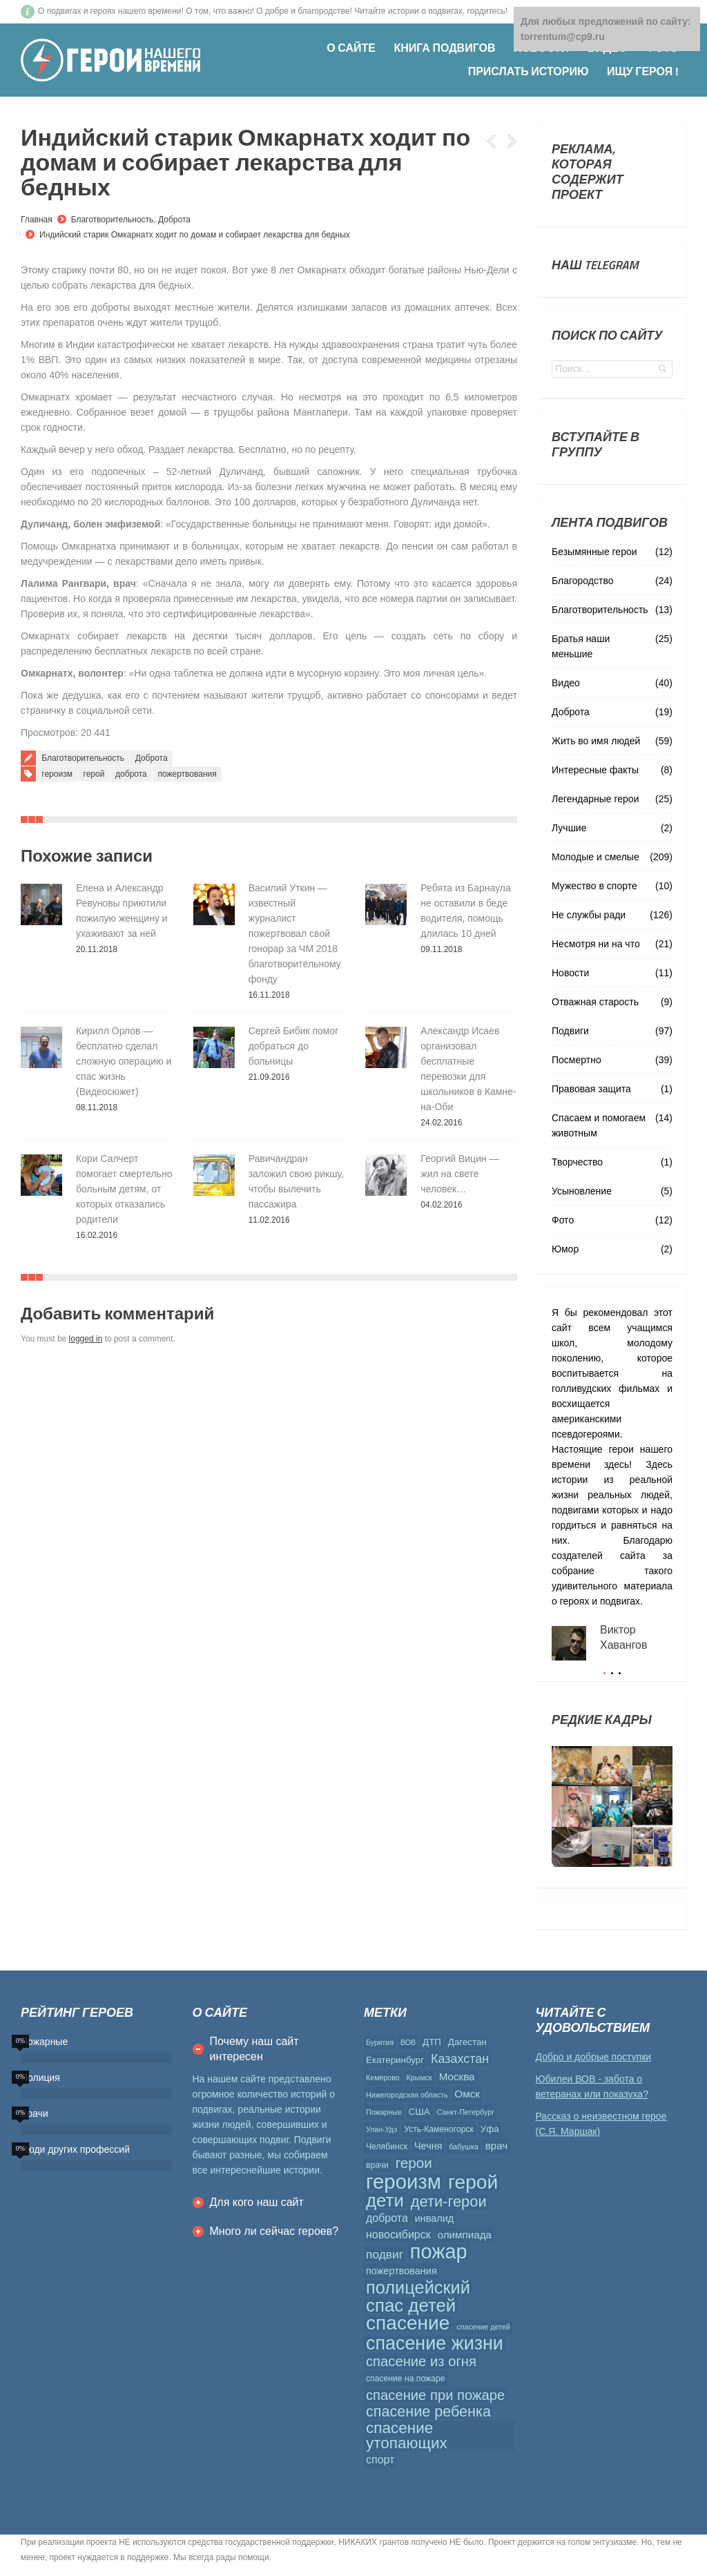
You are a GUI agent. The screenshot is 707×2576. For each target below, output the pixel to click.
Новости (570, 972)
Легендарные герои (595, 798)
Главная (36, 219)
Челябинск (386, 2146)
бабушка (463, 2146)
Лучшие (569, 827)
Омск (467, 2094)
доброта (131, 774)
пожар (438, 2251)
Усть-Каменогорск (439, 2129)
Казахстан (460, 2059)
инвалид (434, 2218)
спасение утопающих (406, 2436)
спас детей (411, 2305)
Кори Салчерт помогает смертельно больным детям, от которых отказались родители (124, 1189)
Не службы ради (589, 914)
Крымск (419, 2077)
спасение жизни (434, 2343)
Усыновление (582, 1191)
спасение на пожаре (405, 2378)
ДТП (432, 2042)
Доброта (174, 219)
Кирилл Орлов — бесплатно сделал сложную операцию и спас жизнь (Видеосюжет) (123, 1061)
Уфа (490, 2129)
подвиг (384, 2254)
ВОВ (408, 2042)
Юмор (565, 1249)
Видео (566, 682)
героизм (56, 774)
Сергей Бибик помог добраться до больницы (294, 1046)
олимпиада (465, 2234)
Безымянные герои (594, 551)
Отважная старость (595, 1001)
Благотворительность (112, 219)
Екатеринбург (395, 2060)
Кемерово (383, 2077)
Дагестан (467, 2042)
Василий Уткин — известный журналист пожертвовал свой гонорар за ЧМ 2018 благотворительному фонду (295, 933)
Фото (563, 1220)
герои (414, 2163)
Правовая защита (591, 1088)
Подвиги (570, 1030)
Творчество (577, 1162)
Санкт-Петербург (466, 2112)
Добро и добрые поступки (594, 2056)
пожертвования (186, 774)
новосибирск (398, 2234)
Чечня (428, 2145)
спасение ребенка (428, 2411)
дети (385, 2200)
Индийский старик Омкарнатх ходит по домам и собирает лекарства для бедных (194, 235)
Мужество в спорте (594, 885)
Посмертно (576, 1059)
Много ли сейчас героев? (274, 2231)
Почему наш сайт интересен (254, 2048)
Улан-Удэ (381, 2129)
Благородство (582, 580)
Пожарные (384, 2112)
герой (94, 774)
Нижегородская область (406, 2095)
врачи (377, 2165)
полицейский (418, 2287)
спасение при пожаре (435, 2395)
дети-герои (449, 2201)
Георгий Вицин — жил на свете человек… (459, 1173)
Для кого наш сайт (257, 2202)
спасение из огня (421, 2361)
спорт (380, 2460)
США (419, 2112)
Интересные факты (595, 769)
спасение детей (483, 2327)
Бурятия (380, 2042)
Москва (457, 2076)
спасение (407, 2323)
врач (496, 2145)
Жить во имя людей (596, 740)
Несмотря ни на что (596, 943)
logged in (86, 1339)
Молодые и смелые (595, 856)
